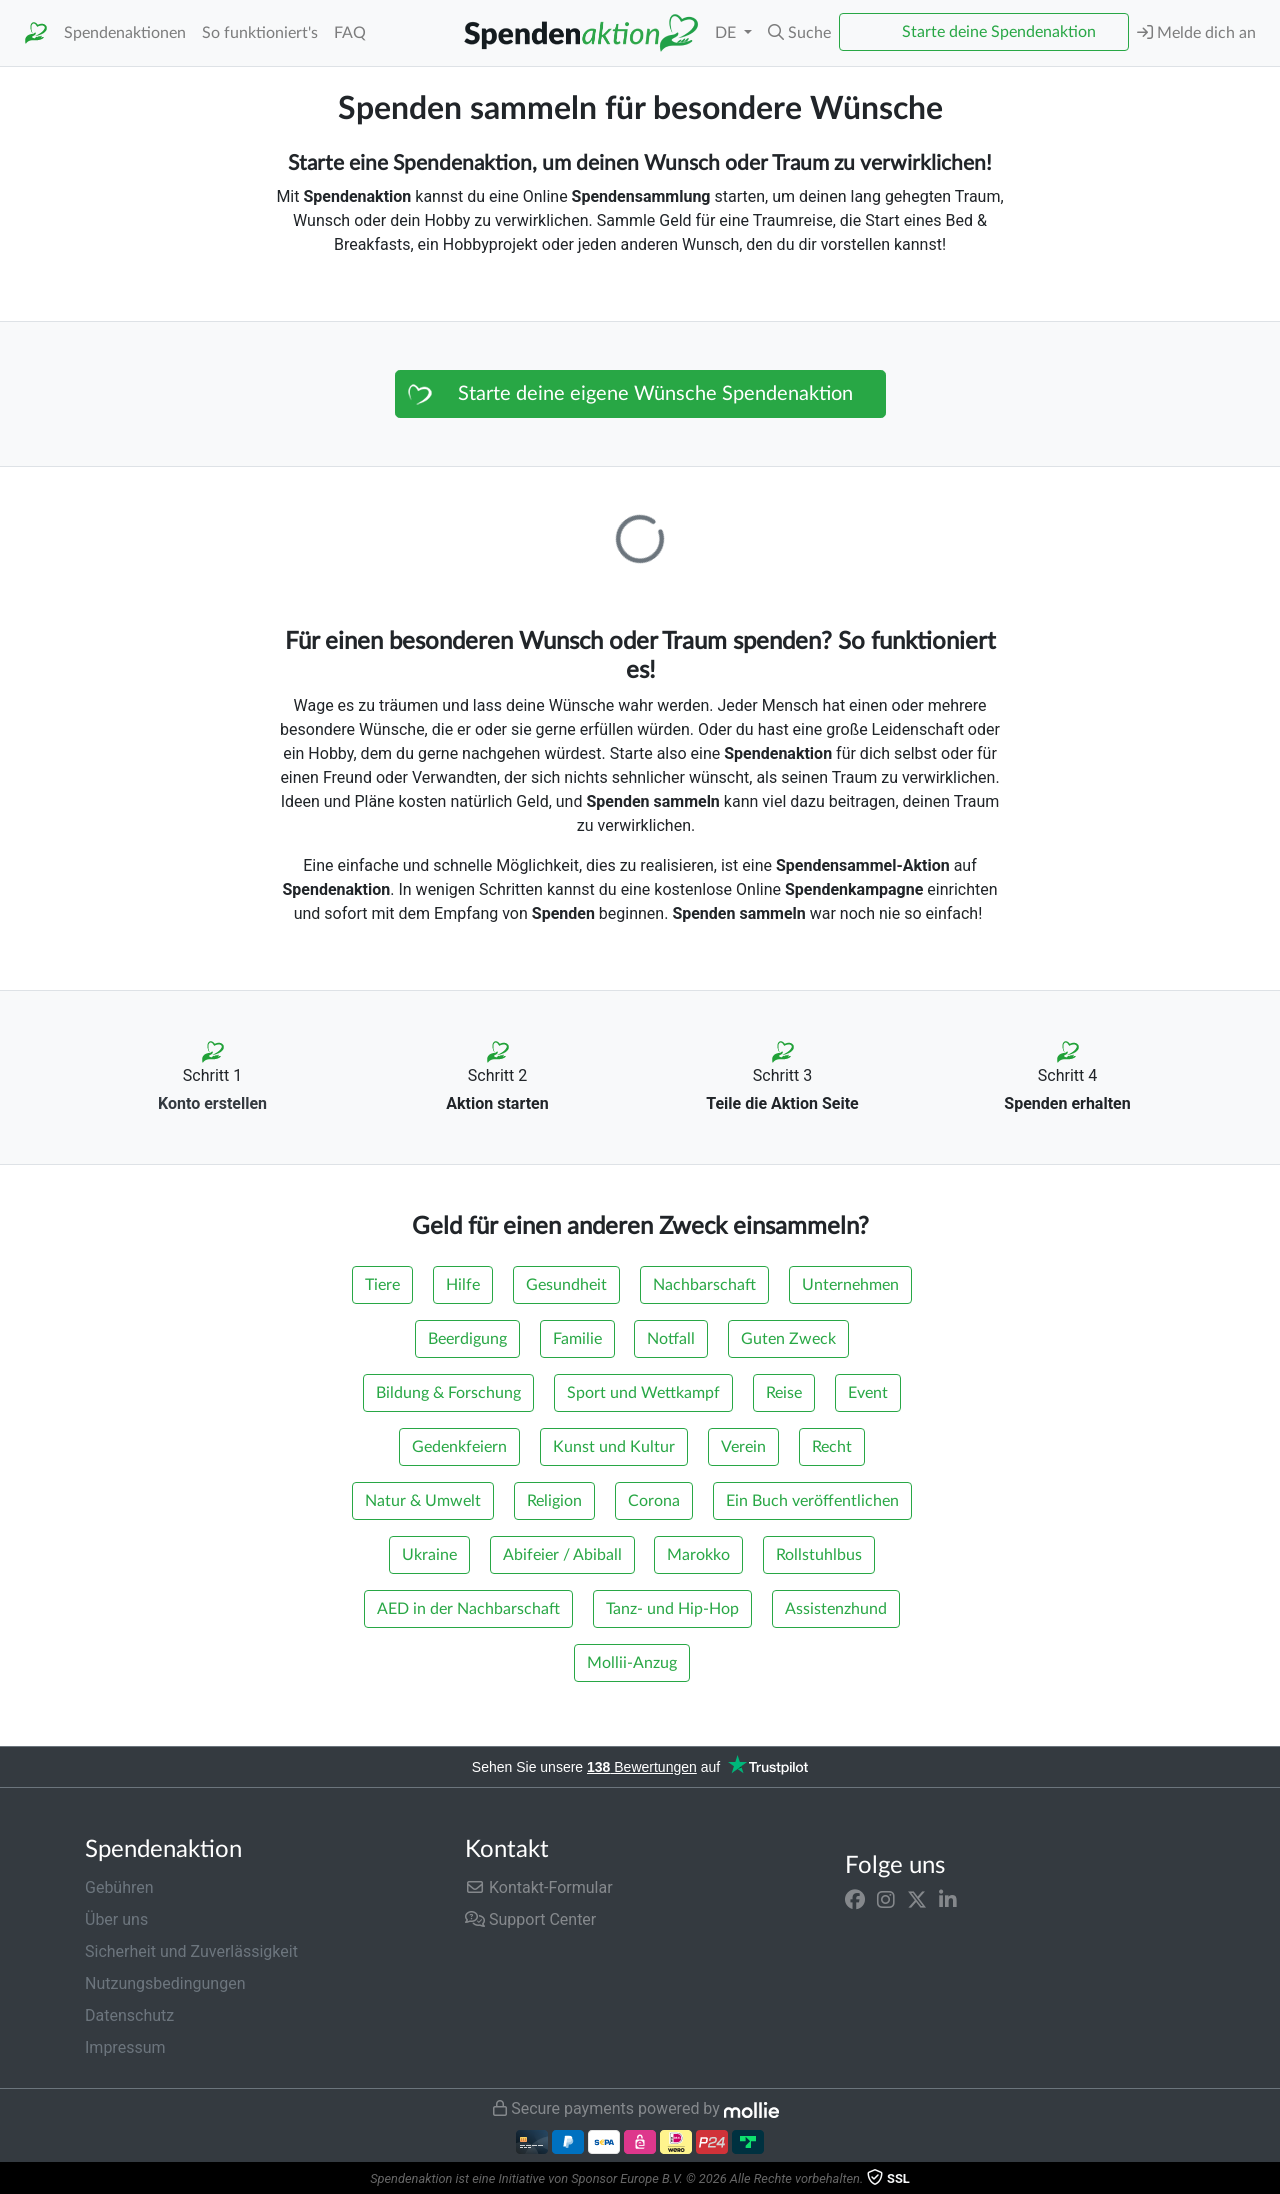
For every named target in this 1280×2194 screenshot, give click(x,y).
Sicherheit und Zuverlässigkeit (191, 1951)
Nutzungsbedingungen (165, 1983)
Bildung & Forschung (448, 1393)
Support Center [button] (530, 1919)
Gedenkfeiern (459, 1447)
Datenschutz (129, 2015)
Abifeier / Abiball (562, 1555)
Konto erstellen (212, 1103)
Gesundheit (566, 1285)
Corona (654, 1501)
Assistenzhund (836, 1609)
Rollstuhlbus (819, 1555)
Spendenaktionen (125, 33)
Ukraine (429, 1555)
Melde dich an (1196, 32)
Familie (577, 1339)
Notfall (671, 1339)
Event (868, 1393)
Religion (554, 1501)
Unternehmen (850, 1285)
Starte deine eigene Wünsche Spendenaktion (655, 394)
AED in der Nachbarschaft (468, 1609)
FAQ (350, 33)
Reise (784, 1393)
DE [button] (727, 33)
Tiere (382, 1285)
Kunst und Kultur (614, 1447)
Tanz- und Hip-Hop (672, 1609)
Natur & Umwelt (423, 1501)
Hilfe (463, 1285)
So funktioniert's (260, 33)
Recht (832, 1447)
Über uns (116, 1919)
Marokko (698, 1555)
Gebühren (119, 1887)
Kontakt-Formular (539, 1887)
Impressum (125, 2047)
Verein (743, 1447)
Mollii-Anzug (632, 1663)
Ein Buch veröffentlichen (812, 1501)
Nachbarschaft (704, 1285)
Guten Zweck (788, 1339)
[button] (799, 33)
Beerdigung (467, 1339)
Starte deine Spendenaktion (999, 32)
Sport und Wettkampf (643, 1393)
